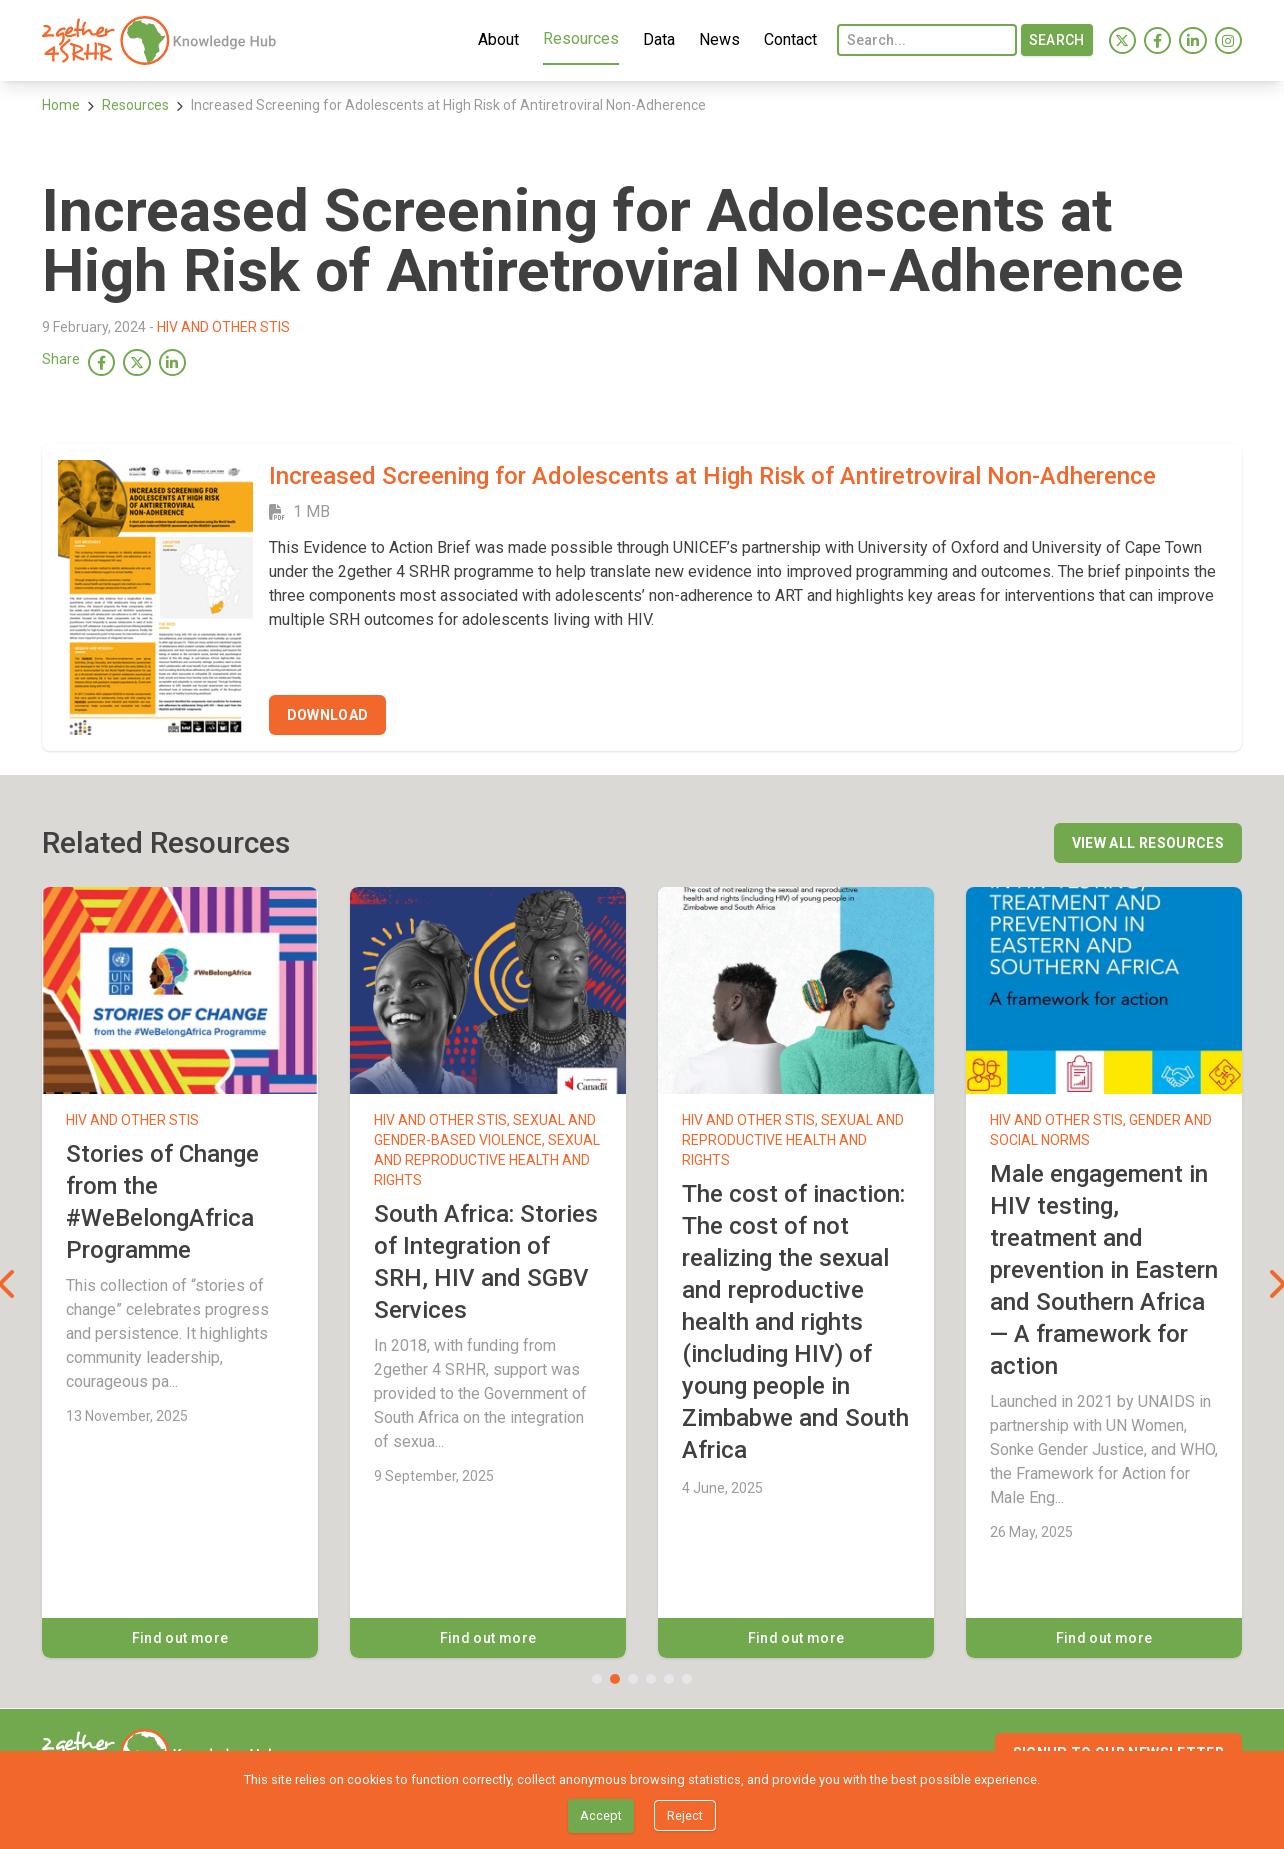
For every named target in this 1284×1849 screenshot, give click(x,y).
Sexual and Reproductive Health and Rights (487, 1160)
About (495, 38)
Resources (578, 37)
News (716, 38)
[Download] (328, 715)
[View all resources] (1148, 843)
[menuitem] (162, 40)
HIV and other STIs (223, 327)
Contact (787, 38)
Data (656, 38)
